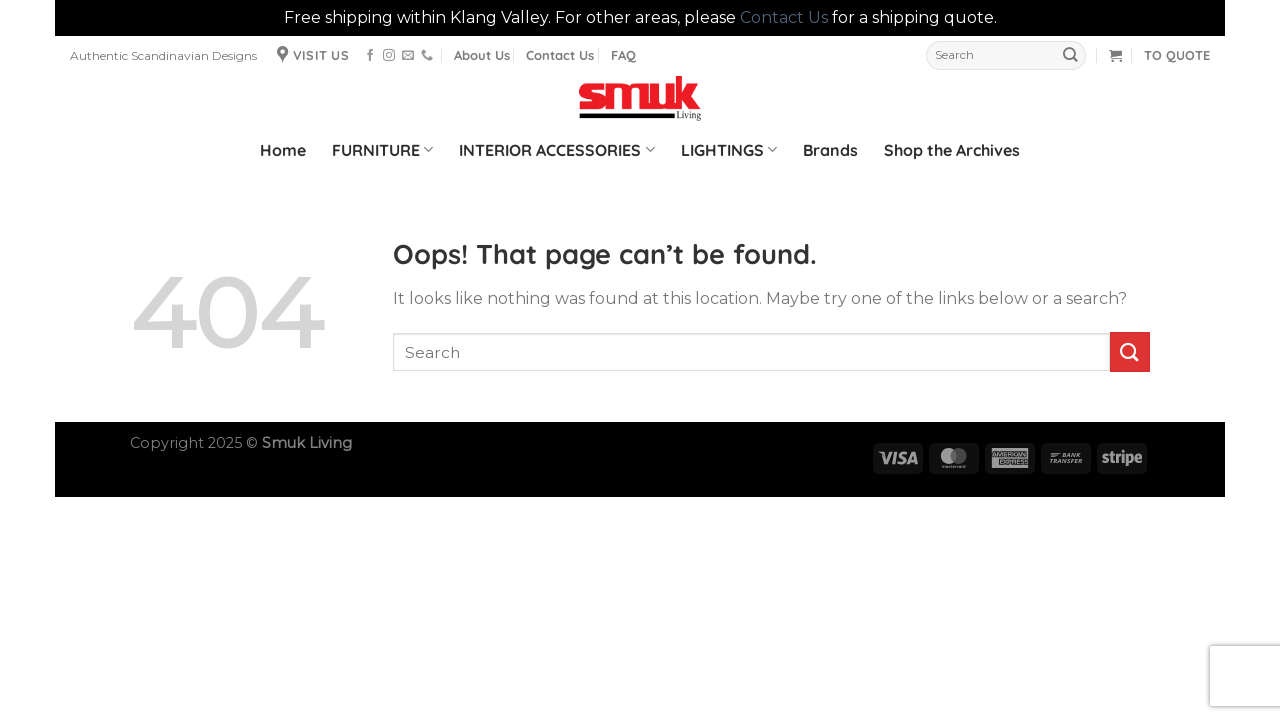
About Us (482, 55)
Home (283, 150)
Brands (830, 150)
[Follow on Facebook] (370, 56)
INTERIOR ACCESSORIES (556, 150)
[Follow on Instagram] (389, 56)
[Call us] (427, 56)
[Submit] (1070, 55)
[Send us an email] (408, 56)
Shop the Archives (952, 150)
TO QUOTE (1177, 55)
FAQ (623, 55)
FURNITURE (382, 150)
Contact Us (784, 17)
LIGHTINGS (729, 150)
